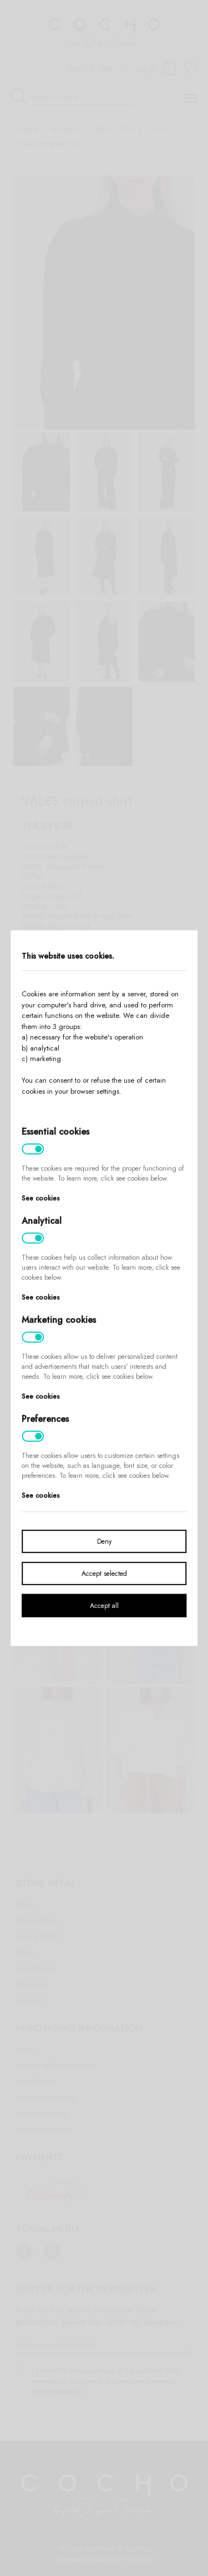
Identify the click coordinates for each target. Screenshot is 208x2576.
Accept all (104, 1605)
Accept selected (104, 1573)
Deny (104, 1541)
